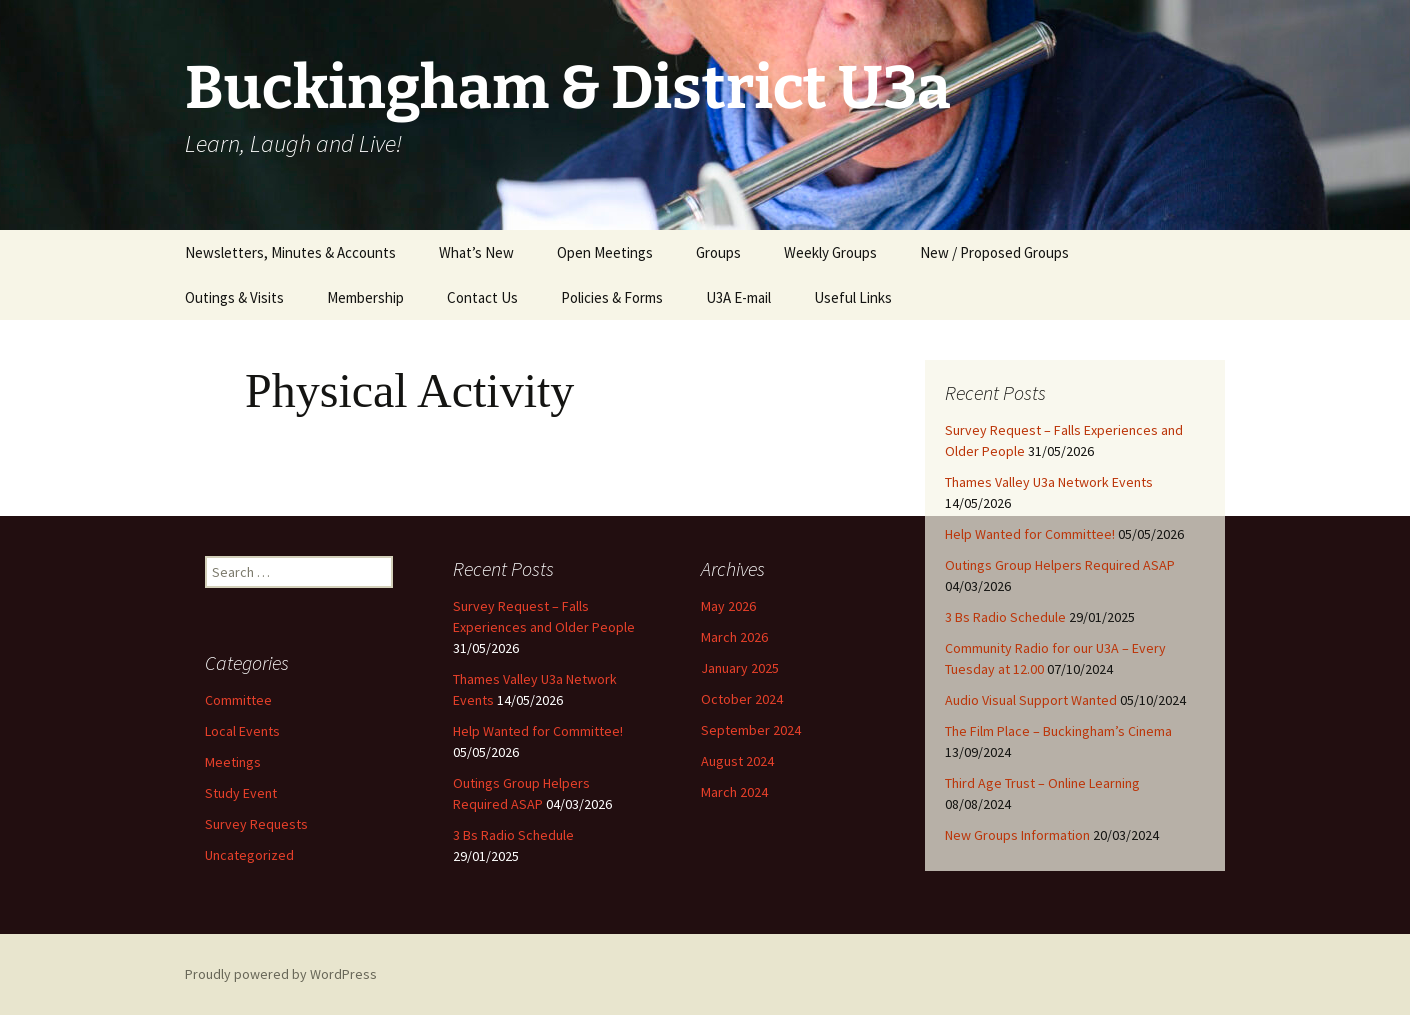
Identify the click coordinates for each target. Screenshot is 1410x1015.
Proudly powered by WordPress (281, 974)
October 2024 (742, 699)
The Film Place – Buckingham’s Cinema (1058, 731)
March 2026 (734, 637)
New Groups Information (1017, 835)
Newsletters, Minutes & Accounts (290, 252)
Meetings (233, 762)
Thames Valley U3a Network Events (1049, 482)
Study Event (241, 793)
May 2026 (728, 606)
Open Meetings (605, 252)
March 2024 (734, 792)
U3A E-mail (738, 297)
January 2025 (740, 668)
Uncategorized (249, 855)
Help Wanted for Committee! (1030, 534)
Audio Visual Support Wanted (1031, 700)
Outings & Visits (234, 297)
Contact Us (482, 297)
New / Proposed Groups (994, 252)
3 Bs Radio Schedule (1005, 617)
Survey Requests (256, 824)
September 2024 (751, 730)
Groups (718, 252)
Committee (238, 700)
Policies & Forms (612, 297)
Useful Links (853, 297)
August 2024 (737, 761)
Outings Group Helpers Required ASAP (1060, 565)
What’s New (476, 252)
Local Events (242, 731)
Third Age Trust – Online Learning (1042, 783)
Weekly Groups (830, 252)
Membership (365, 297)
